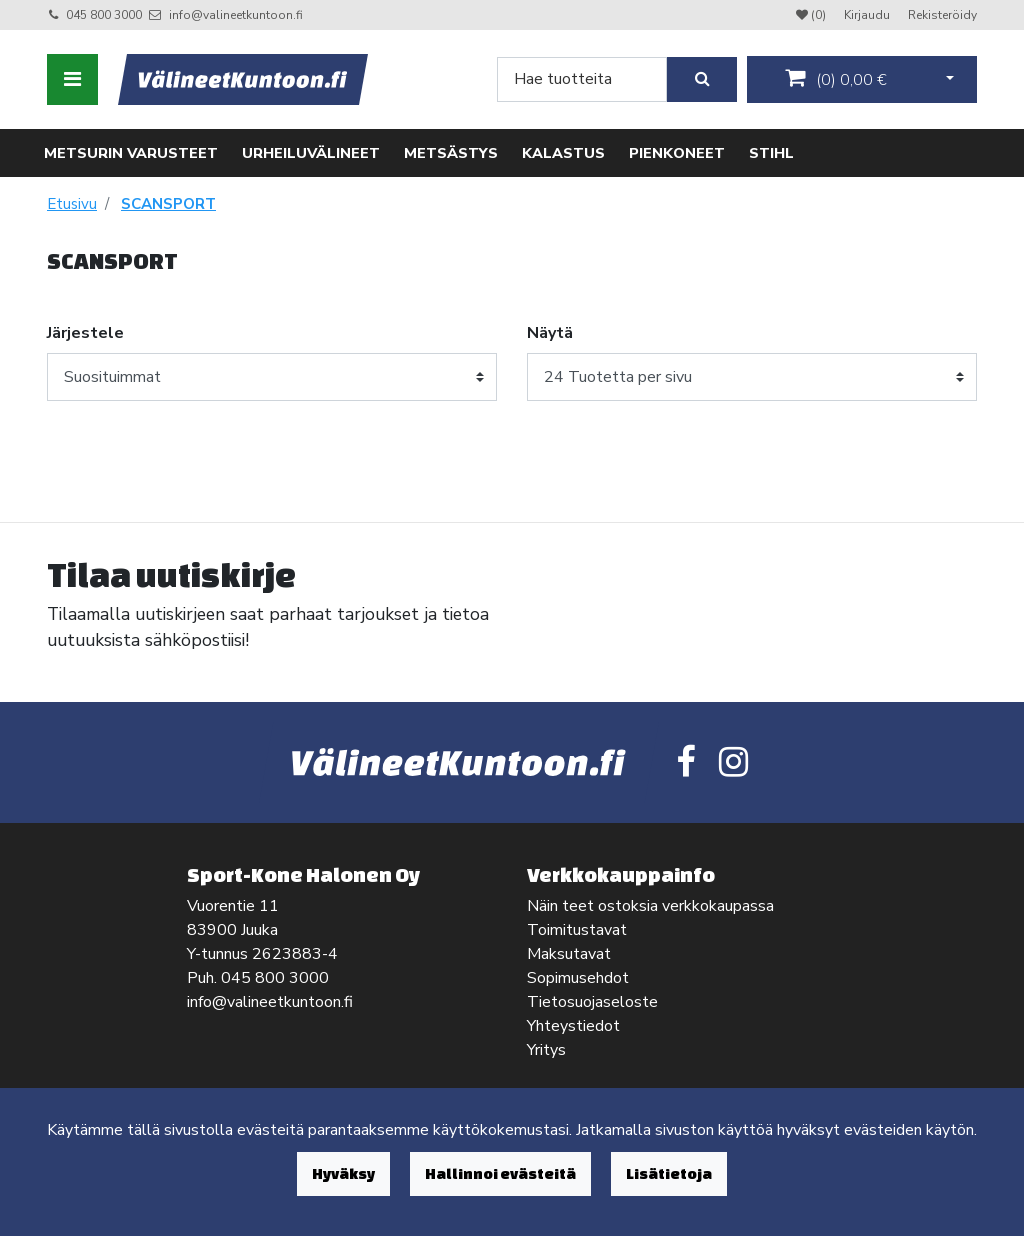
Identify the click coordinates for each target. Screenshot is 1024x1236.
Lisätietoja (669, 1173)
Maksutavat (569, 954)
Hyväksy (343, 1173)
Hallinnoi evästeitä (500, 1173)
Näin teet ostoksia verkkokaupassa (650, 906)
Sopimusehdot (578, 978)
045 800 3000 (104, 15)
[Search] (582, 79)
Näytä (550, 333)
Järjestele (85, 333)
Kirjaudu (868, 15)
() (836, 79)
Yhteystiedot (573, 1026)
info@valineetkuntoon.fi (236, 15)
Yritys (546, 1050)
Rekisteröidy (942, 15)
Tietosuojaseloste (592, 1002)
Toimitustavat (577, 930)
